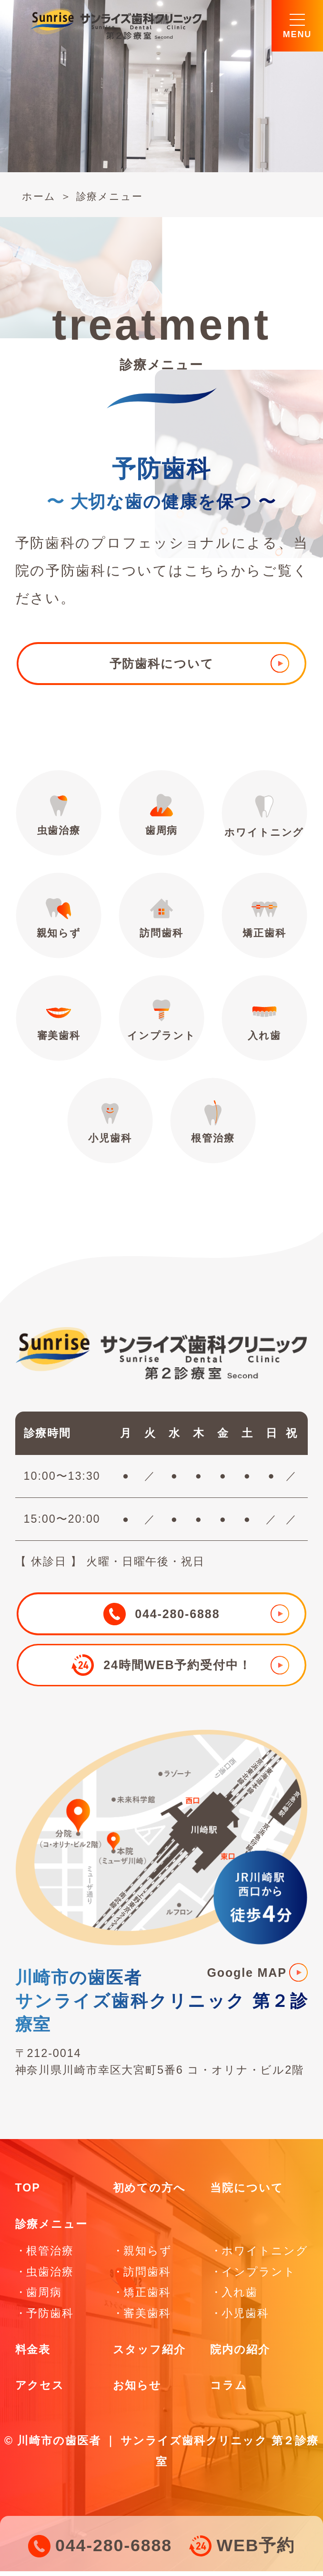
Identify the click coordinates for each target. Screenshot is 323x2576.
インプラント (161, 1022)
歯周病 (161, 816)
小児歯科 (110, 1125)
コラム (228, 2390)
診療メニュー (112, 196)
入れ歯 (265, 1022)
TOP (27, 2193)
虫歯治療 (58, 816)
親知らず (58, 919)
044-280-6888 (113, 2545)
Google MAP (246, 1977)
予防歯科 (50, 2318)
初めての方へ (149, 2193)
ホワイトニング (264, 817)
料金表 (33, 2354)
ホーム (39, 196)
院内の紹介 (240, 2354)
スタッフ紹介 (149, 2354)
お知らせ (137, 2390)
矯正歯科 (265, 919)
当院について (246, 2193)
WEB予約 (256, 2545)
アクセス (40, 2390)
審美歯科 (58, 1022)
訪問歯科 (161, 919)
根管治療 (213, 1125)
